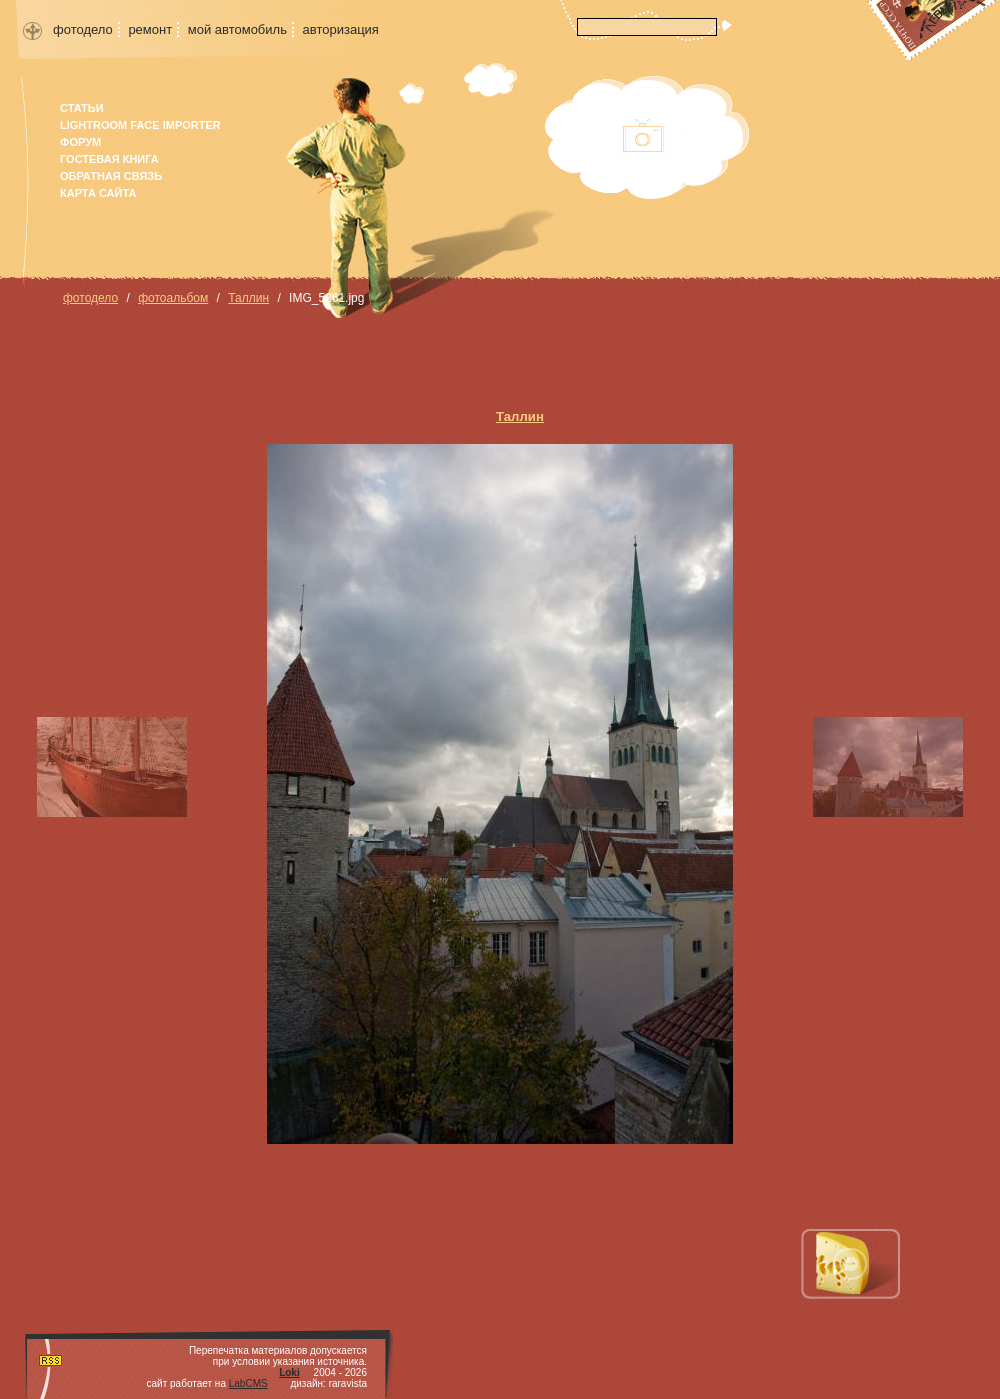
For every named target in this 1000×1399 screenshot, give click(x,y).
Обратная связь (111, 176)
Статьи (82, 108)
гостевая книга (109, 159)
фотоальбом (173, 298)
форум (80, 142)
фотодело (83, 29)
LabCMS (248, 1383)
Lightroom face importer (140, 125)
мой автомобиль (237, 29)
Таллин (248, 298)
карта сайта (98, 193)
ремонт (150, 29)
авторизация (341, 29)
